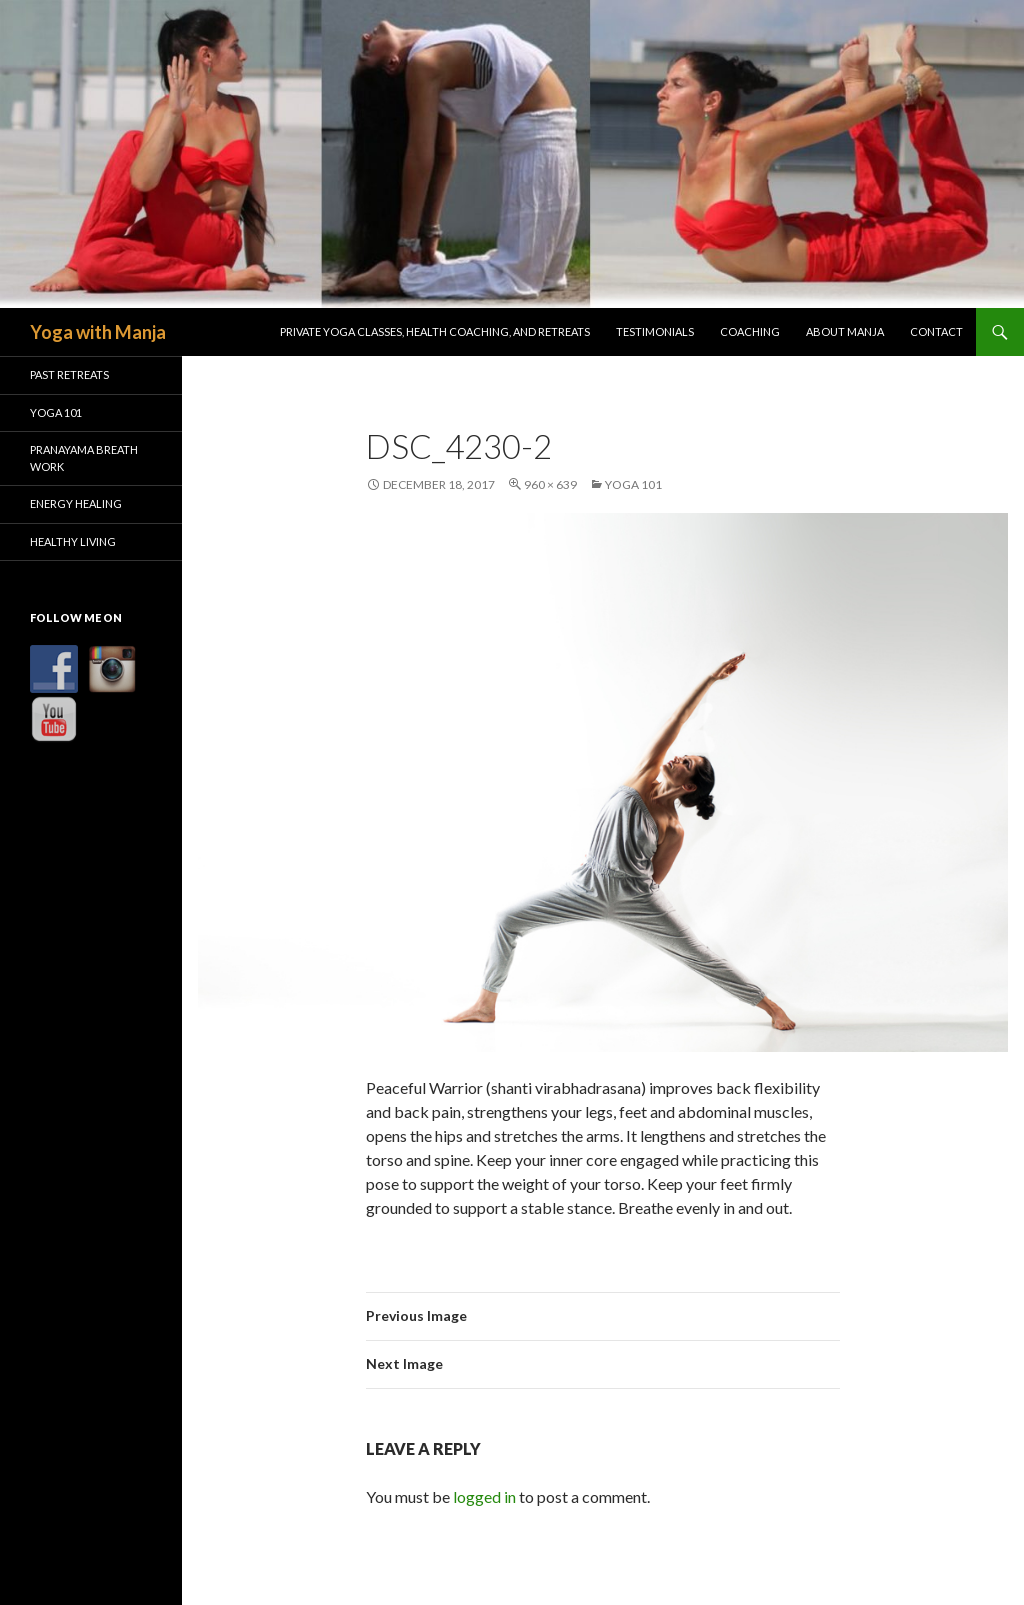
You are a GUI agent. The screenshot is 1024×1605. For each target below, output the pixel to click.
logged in (484, 1496)
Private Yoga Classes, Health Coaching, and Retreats (435, 331)
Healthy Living (73, 541)
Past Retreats (69, 374)
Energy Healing (76, 503)
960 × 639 (550, 484)
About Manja (845, 331)
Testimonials (655, 331)
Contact (936, 331)
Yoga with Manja (98, 332)
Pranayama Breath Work (84, 458)
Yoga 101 (633, 484)
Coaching (750, 331)
